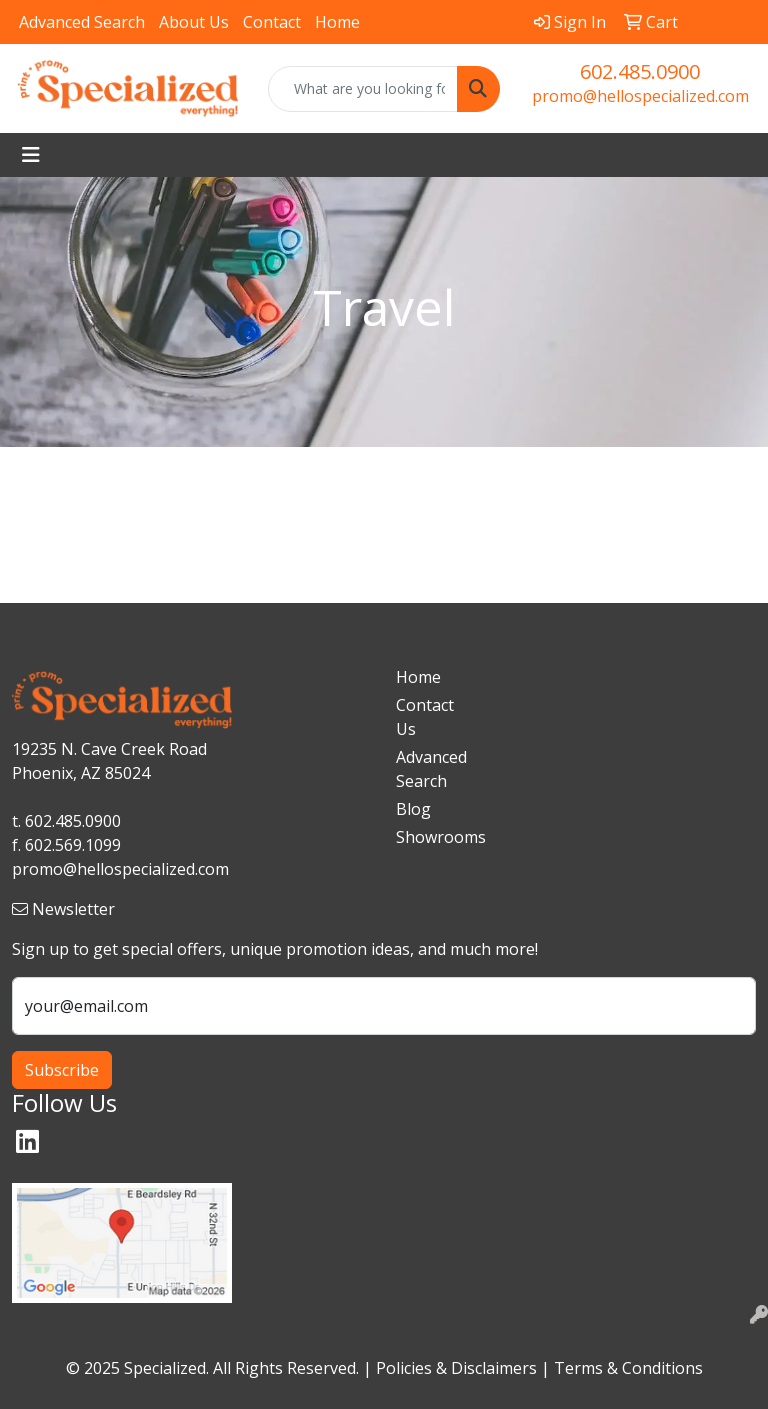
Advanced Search (82, 22)
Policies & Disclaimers (456, 1368)
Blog (413, 809)
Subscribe (62, 1070)
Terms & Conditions (628, 1368)
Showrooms (432, 837)
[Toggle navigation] (31, 155)
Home (337, 22)
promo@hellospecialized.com (640, 96)
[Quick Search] (363, 89)
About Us (194, 22)
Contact (272, 22)
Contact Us (425, 717)
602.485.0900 (640, 71)
